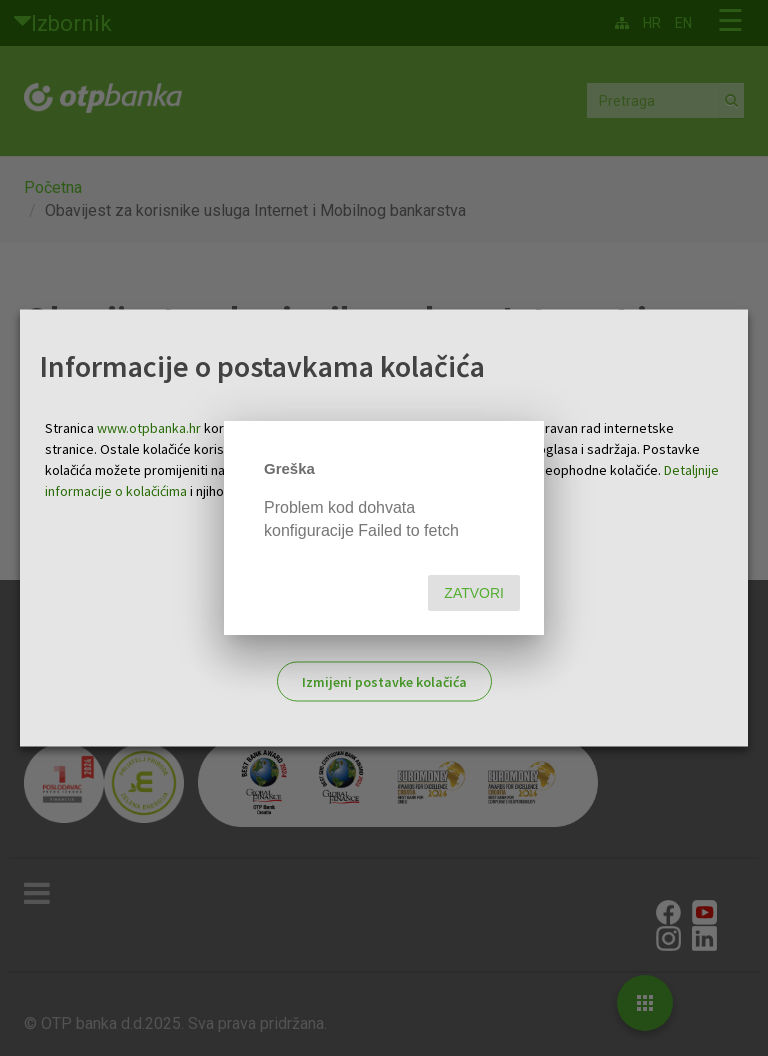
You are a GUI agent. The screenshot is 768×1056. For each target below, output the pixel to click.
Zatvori (474, 593)
